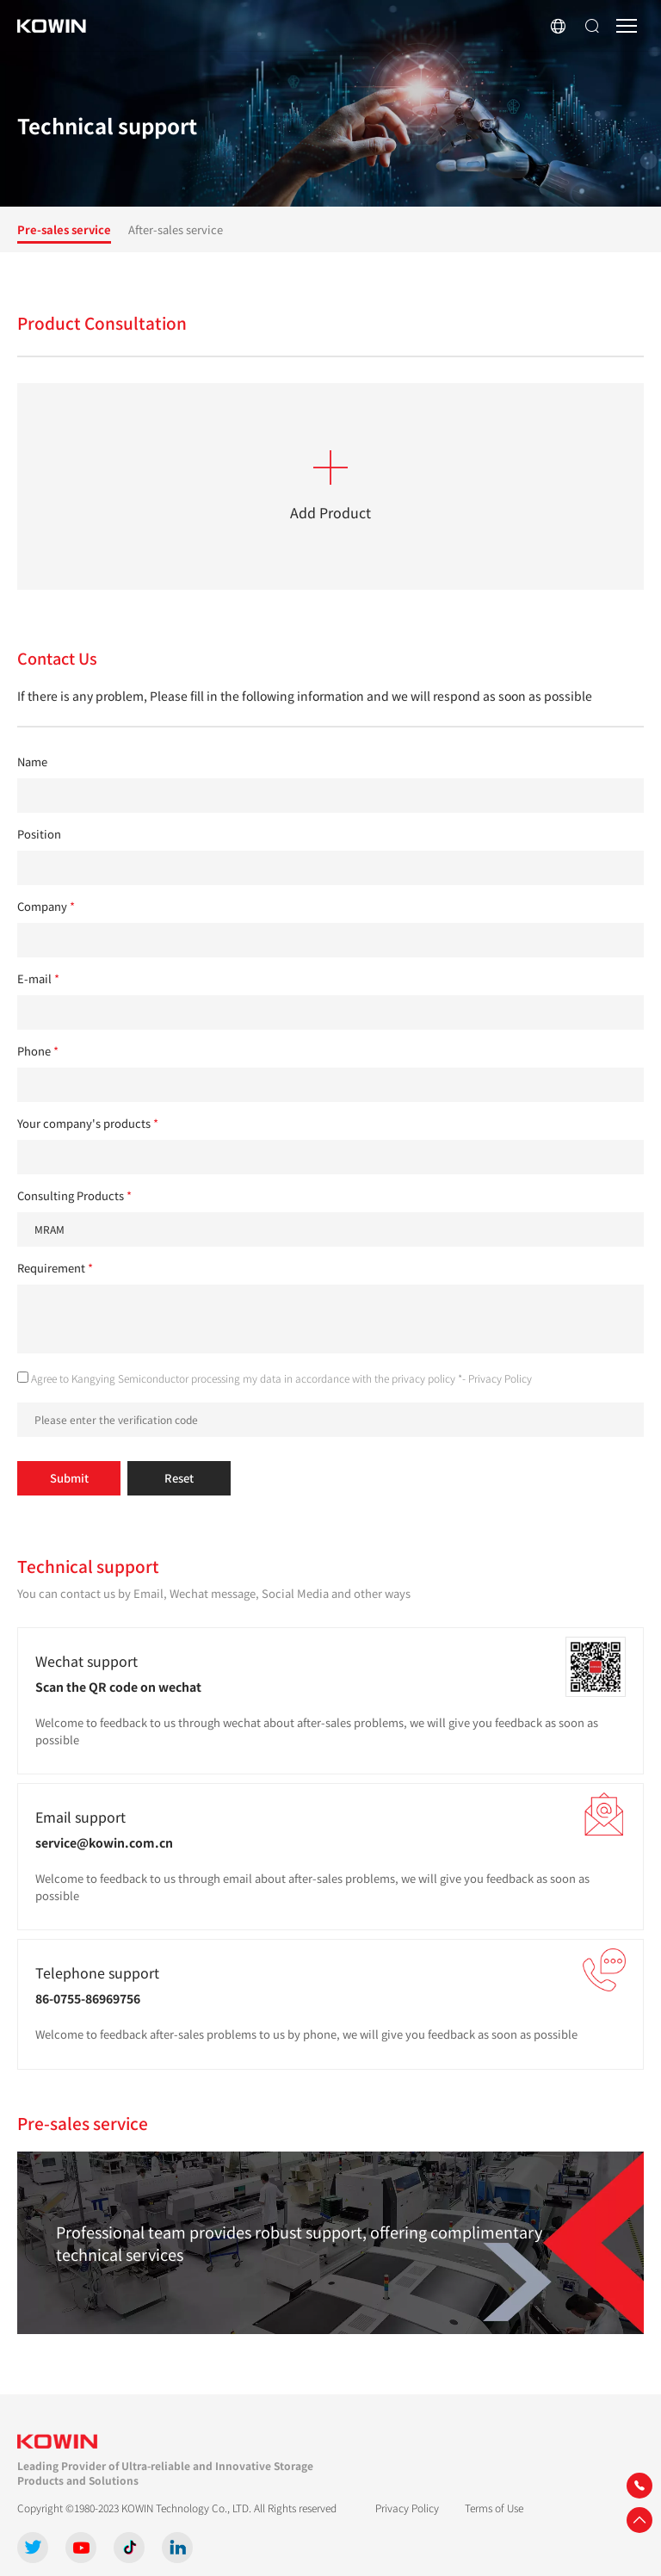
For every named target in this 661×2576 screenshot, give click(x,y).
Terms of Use (494, 2507)
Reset (179, 1478)
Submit (69, 1478)
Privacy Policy (500, 1378)
